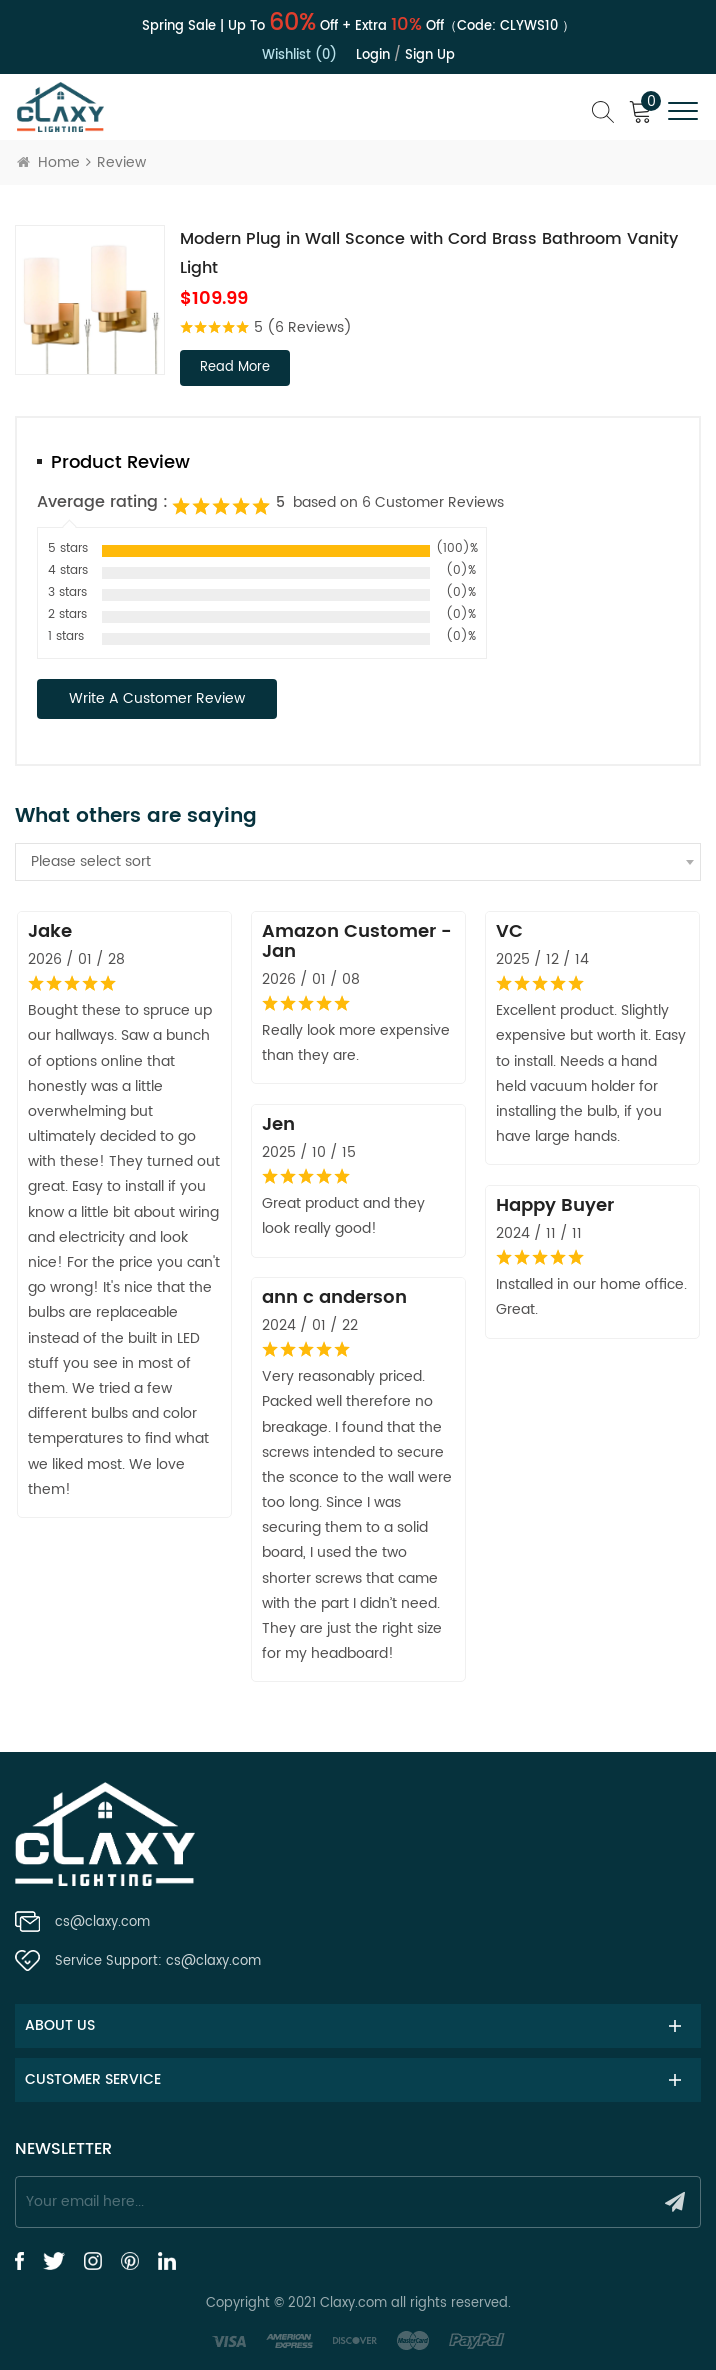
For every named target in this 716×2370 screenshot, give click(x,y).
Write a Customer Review (157, 698)
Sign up (430, 55)
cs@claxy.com (102, 1922)
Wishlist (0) (299, 55)
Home (48, 162)
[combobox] (358, 862)
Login (373, 55)
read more (235, 367)
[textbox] (358, 862)
